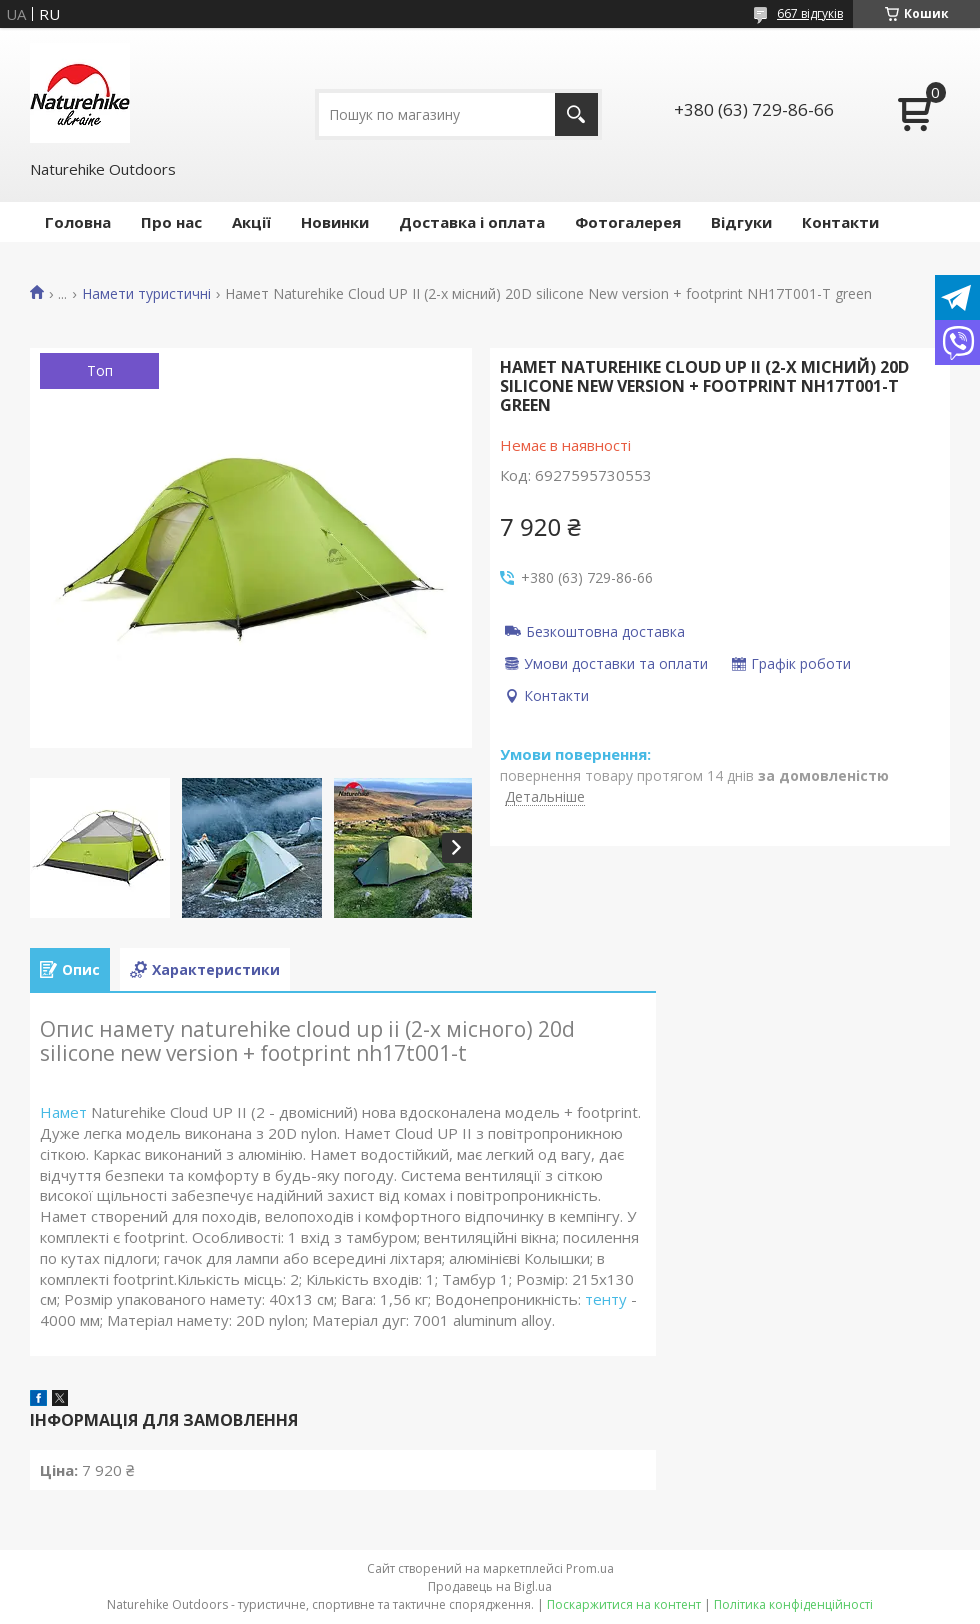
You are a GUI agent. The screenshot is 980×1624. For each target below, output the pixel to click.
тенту (606, 1299)
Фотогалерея (628, 222)
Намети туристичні (146, 294)
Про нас (171, 222)
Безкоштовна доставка (605, 631)
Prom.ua (590, 1568)
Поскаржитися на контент (624, 1604)
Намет (63, 1112)
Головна (78, 222)
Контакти (840, 222)
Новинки (335, 222)
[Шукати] (576, 114)
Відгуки (741, 222)
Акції (251, 222)
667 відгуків (810, 13)
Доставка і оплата (472, 222)
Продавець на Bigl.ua (490, 1586)
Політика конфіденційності (793, 1604)
